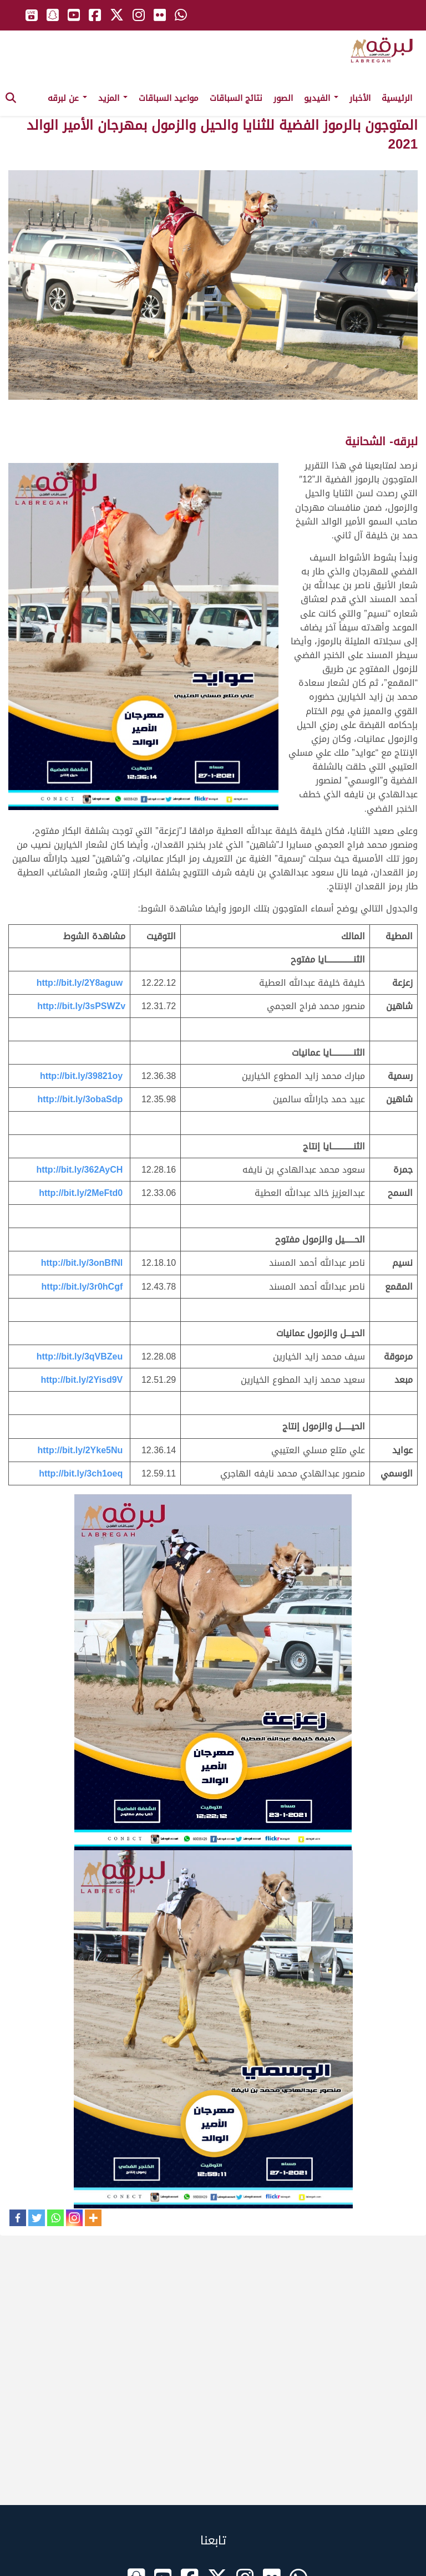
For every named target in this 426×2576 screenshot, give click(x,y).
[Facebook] (17, 2218)
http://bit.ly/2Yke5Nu (80, 1450)
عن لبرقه (67, 98)
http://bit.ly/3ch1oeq (81, 1473)
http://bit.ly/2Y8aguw (80, 982)
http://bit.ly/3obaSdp (80, 1099)
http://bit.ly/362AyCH (79, 1169)
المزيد (113, 98)
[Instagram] (74, 2218)
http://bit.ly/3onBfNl (82, 1262)
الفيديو (321, 98)
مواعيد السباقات (169, 98)
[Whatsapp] (55, 2218)
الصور (283, 98)
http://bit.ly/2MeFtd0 (81, 1193)
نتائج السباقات (236, 98)
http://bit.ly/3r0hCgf (82, 1286)
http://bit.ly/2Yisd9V (81, 1379)
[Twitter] (36, 2218)
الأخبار (360, 98)
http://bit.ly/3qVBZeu (80, 1356)
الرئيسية (397, 98)
